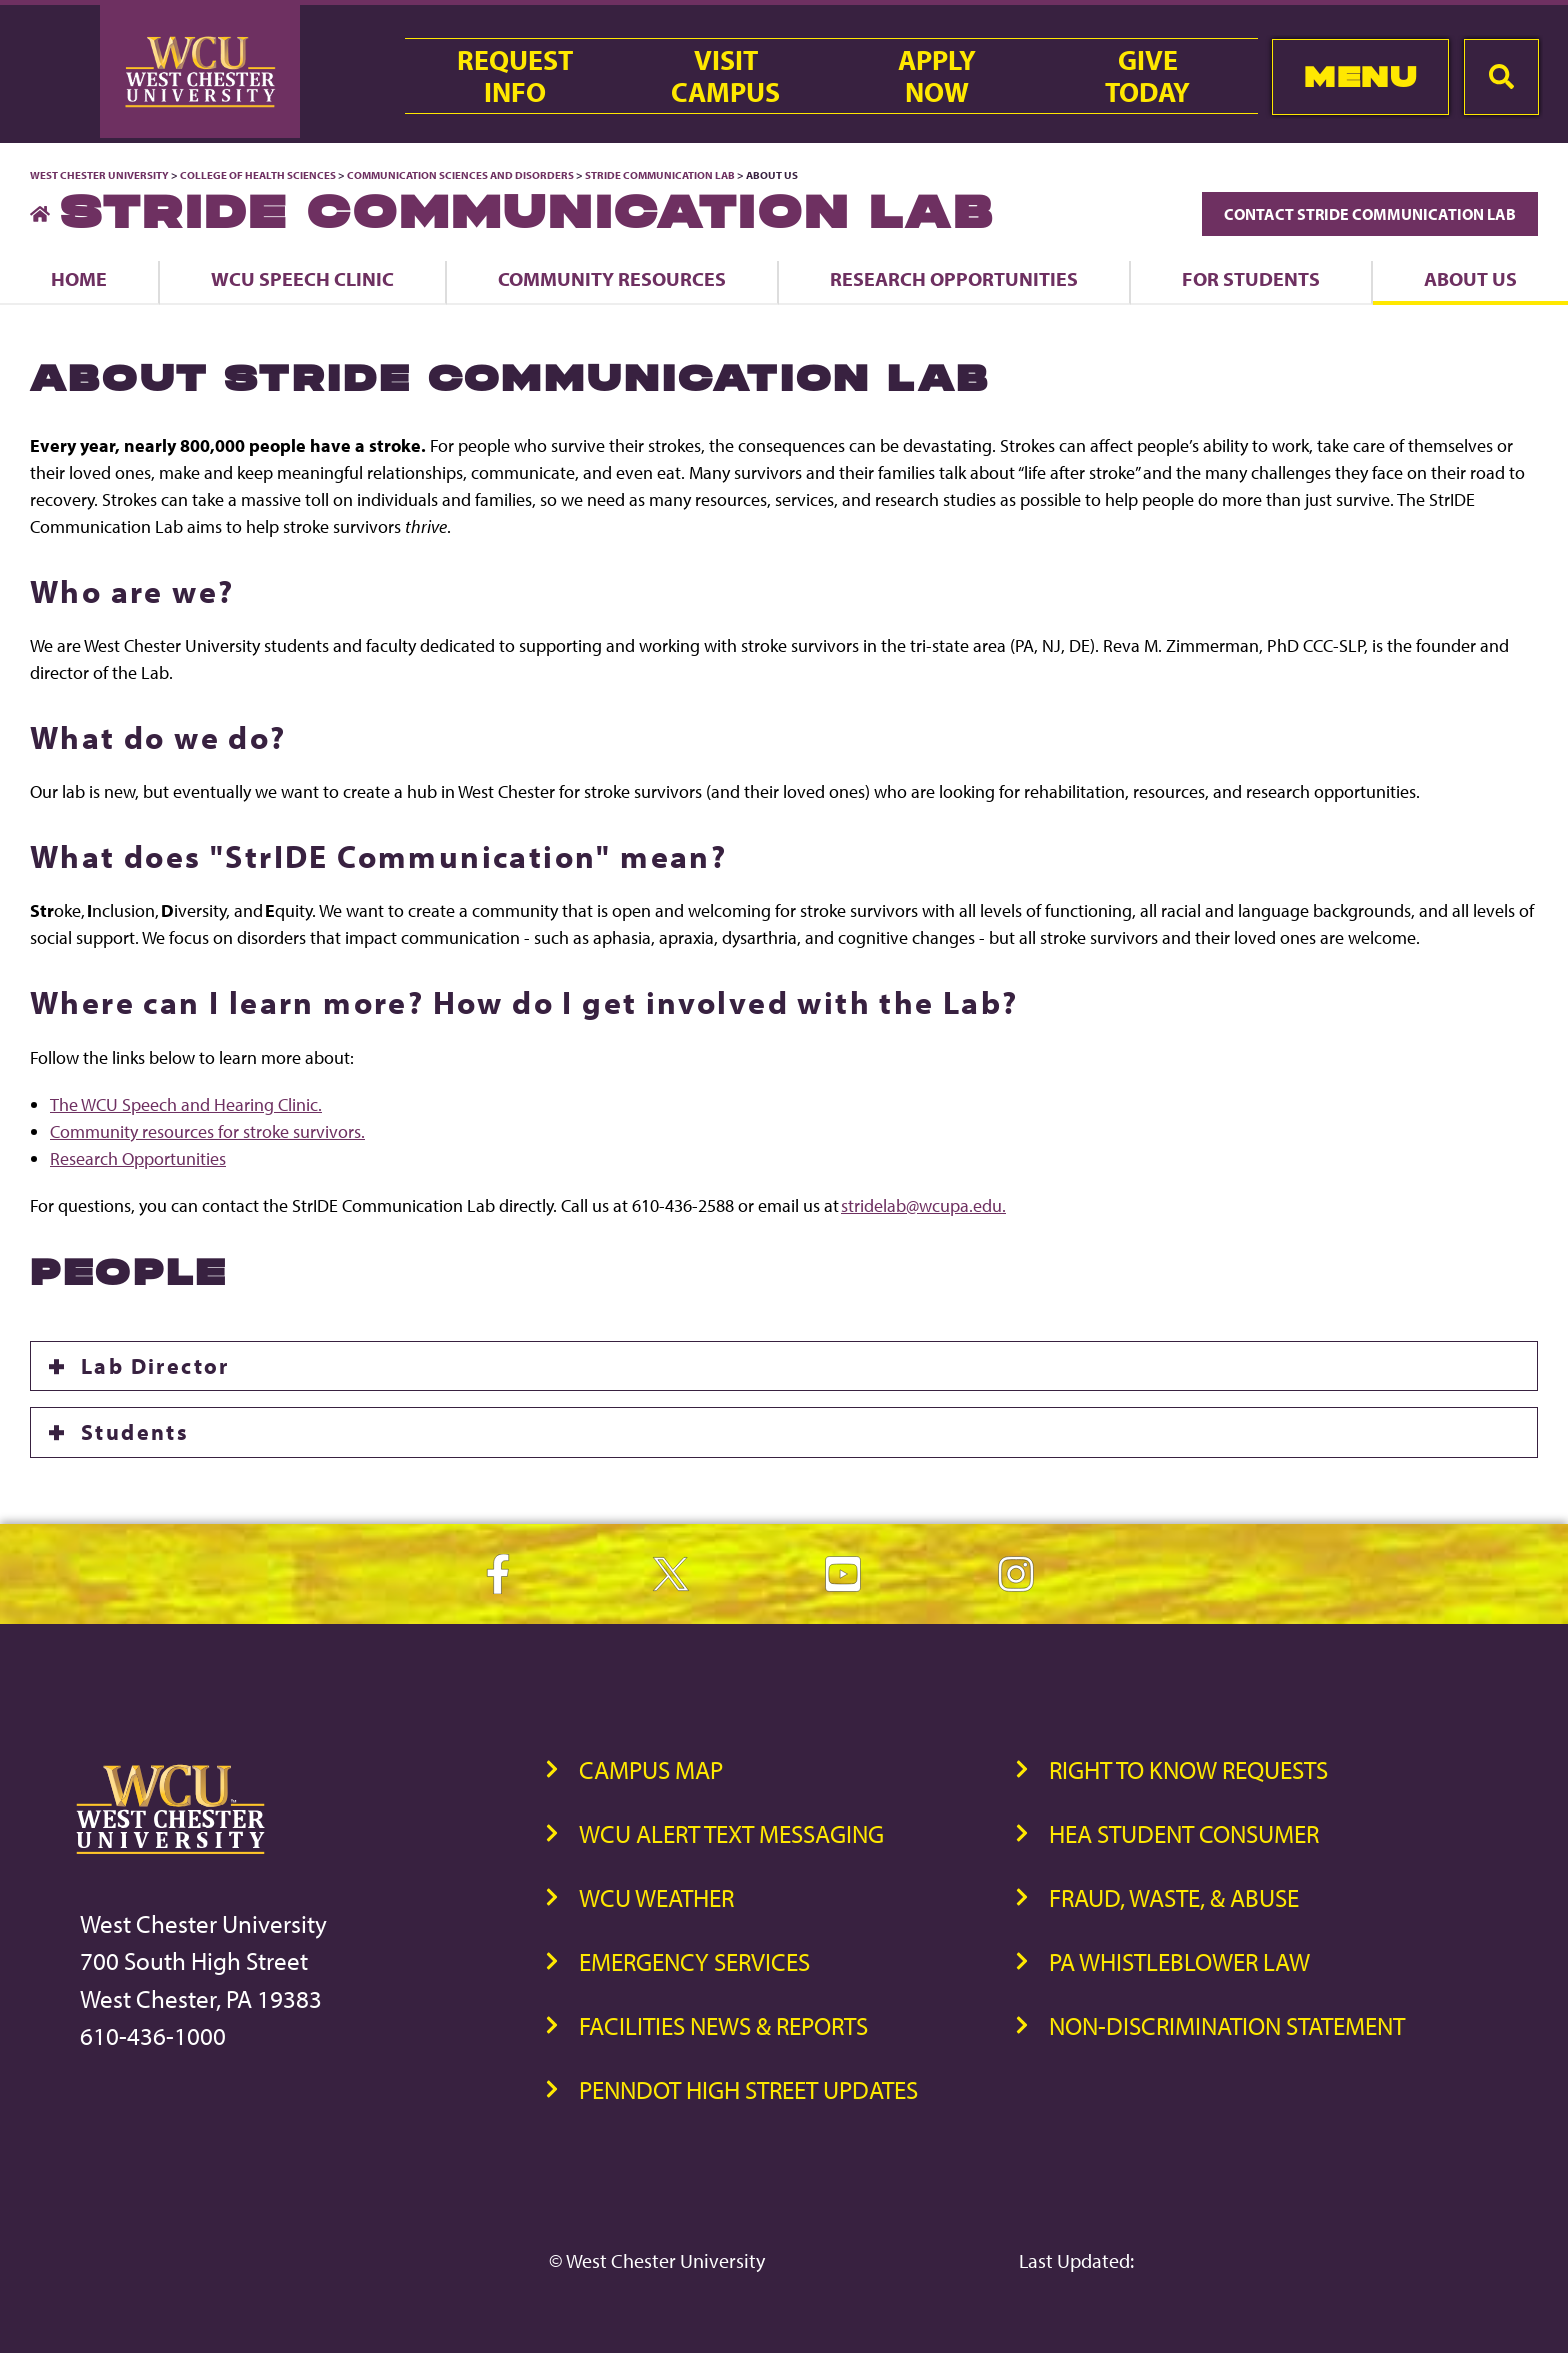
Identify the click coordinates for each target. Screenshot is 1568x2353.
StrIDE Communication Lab (660, 175)
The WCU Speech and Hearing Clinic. (186, 1104)
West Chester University (99, 175)
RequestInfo (515, 76)
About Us (1470, 278)
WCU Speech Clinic (302, 278)
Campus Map (651, 1769)
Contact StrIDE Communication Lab (1370, 214)
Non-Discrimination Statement (1227, 2025)
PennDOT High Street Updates (748, 2089)
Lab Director (155, 1366)
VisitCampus (725, 76)
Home (79, 278)
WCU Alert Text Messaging (731, 1833)
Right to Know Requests (1188, 1769)
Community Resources (612, 278)
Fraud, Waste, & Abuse (1174, 1897)
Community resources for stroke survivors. (207, 1131)
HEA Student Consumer (1184, 1833)
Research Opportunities (954, 278)
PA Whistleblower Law (1179, 1961)
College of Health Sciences (258, 175)
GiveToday (1147, 76)
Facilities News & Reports (723, 2025)
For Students (1251, 278)
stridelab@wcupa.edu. (923, 1205)
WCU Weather (656, 1897)
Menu (1360, 76)
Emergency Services (694, 1961)
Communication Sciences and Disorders (460, 175)
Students (135, 1432)
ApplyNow (937, 76)
